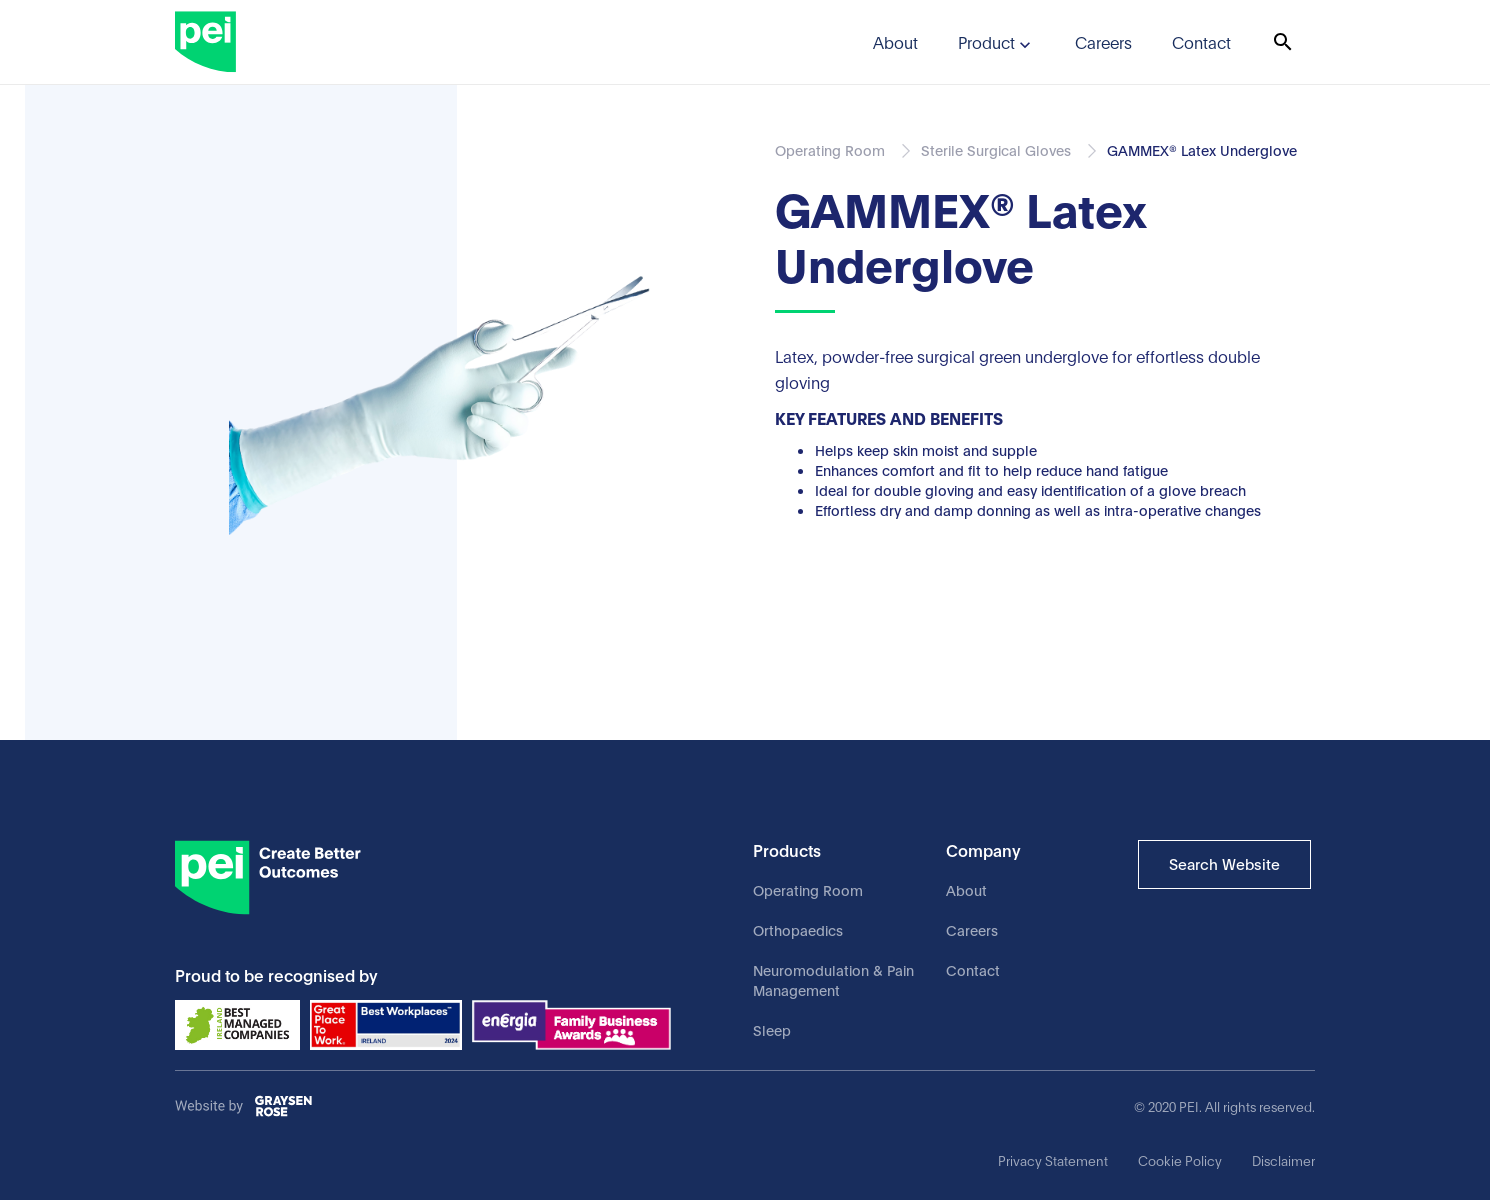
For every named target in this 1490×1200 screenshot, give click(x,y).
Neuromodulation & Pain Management (833, 979)
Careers (972, 929)
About (966, 889)
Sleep (772, 1029)
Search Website (1224, 863)
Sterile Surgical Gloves (996, 149)
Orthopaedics (798, 929)
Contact (973, 969)
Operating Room (808, 889)
